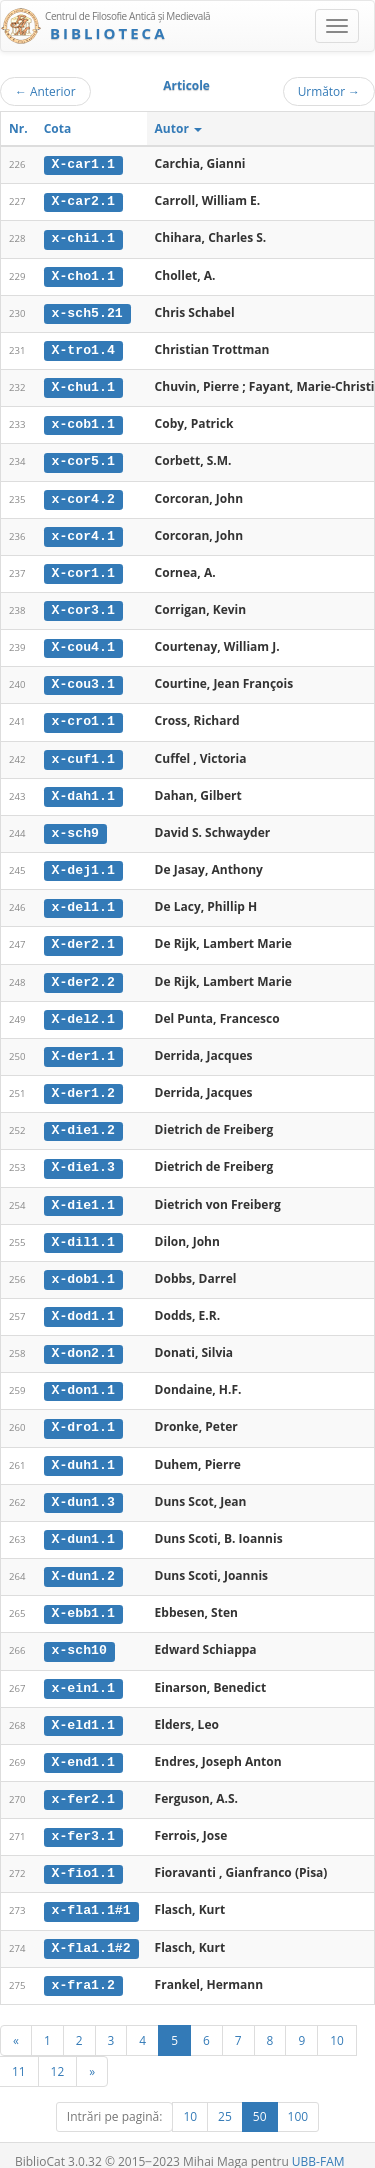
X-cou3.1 (83, 679)
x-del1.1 (83, 900)
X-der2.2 (83, 973)
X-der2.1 (83, 937)
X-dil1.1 (83, 1231)
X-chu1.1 (83, 385)
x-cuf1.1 (83, 753)
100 (298, 2097)
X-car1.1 (83, 164)
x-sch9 (75, 826)
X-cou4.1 (83, 642)
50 (260, 2097)
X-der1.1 (83, 1047)
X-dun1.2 (83, 1562)
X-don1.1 (83, 1378)
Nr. (18, 128)
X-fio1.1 (83, 1856)
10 (337, 2021)
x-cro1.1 (83, 716)
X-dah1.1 (83, 789)
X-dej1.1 (83, 863)
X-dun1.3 (83, 1488)
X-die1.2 (83, 1120)
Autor (178, 128)
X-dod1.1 (83, 1304)
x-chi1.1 (83, 238)
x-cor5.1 (83, 458)
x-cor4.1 (83, 532)
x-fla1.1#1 (91, 1893)
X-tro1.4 (83, 348)
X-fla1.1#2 (91, 1930)
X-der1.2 (83, 1084)
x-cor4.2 (83, 495)
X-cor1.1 (83, 569)
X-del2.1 (83, 1010)
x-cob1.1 (83, 422)
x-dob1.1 (83, 1268)
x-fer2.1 (83, 1783)
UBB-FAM (318, 2142)
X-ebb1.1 (83, 1599)
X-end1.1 (83, 1746)
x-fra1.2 (83, 1966)
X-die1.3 (83, 1157)
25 (225, 2097)
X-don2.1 (83, 1341)
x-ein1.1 (83, 1672)
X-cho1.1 (83, 274)
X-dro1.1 (83, 1415)
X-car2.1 (83, 201)
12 (58, 2052)
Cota (58, 128)
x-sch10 (79, 1635)
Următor (329, 91)
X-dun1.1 (83, 1525)
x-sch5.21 (87, 311)
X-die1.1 (83, 1194)
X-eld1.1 (83, 1709)
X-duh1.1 (83, 1451)
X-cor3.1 (83, 606)
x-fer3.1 (83, 1819)
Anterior (45, 91)
